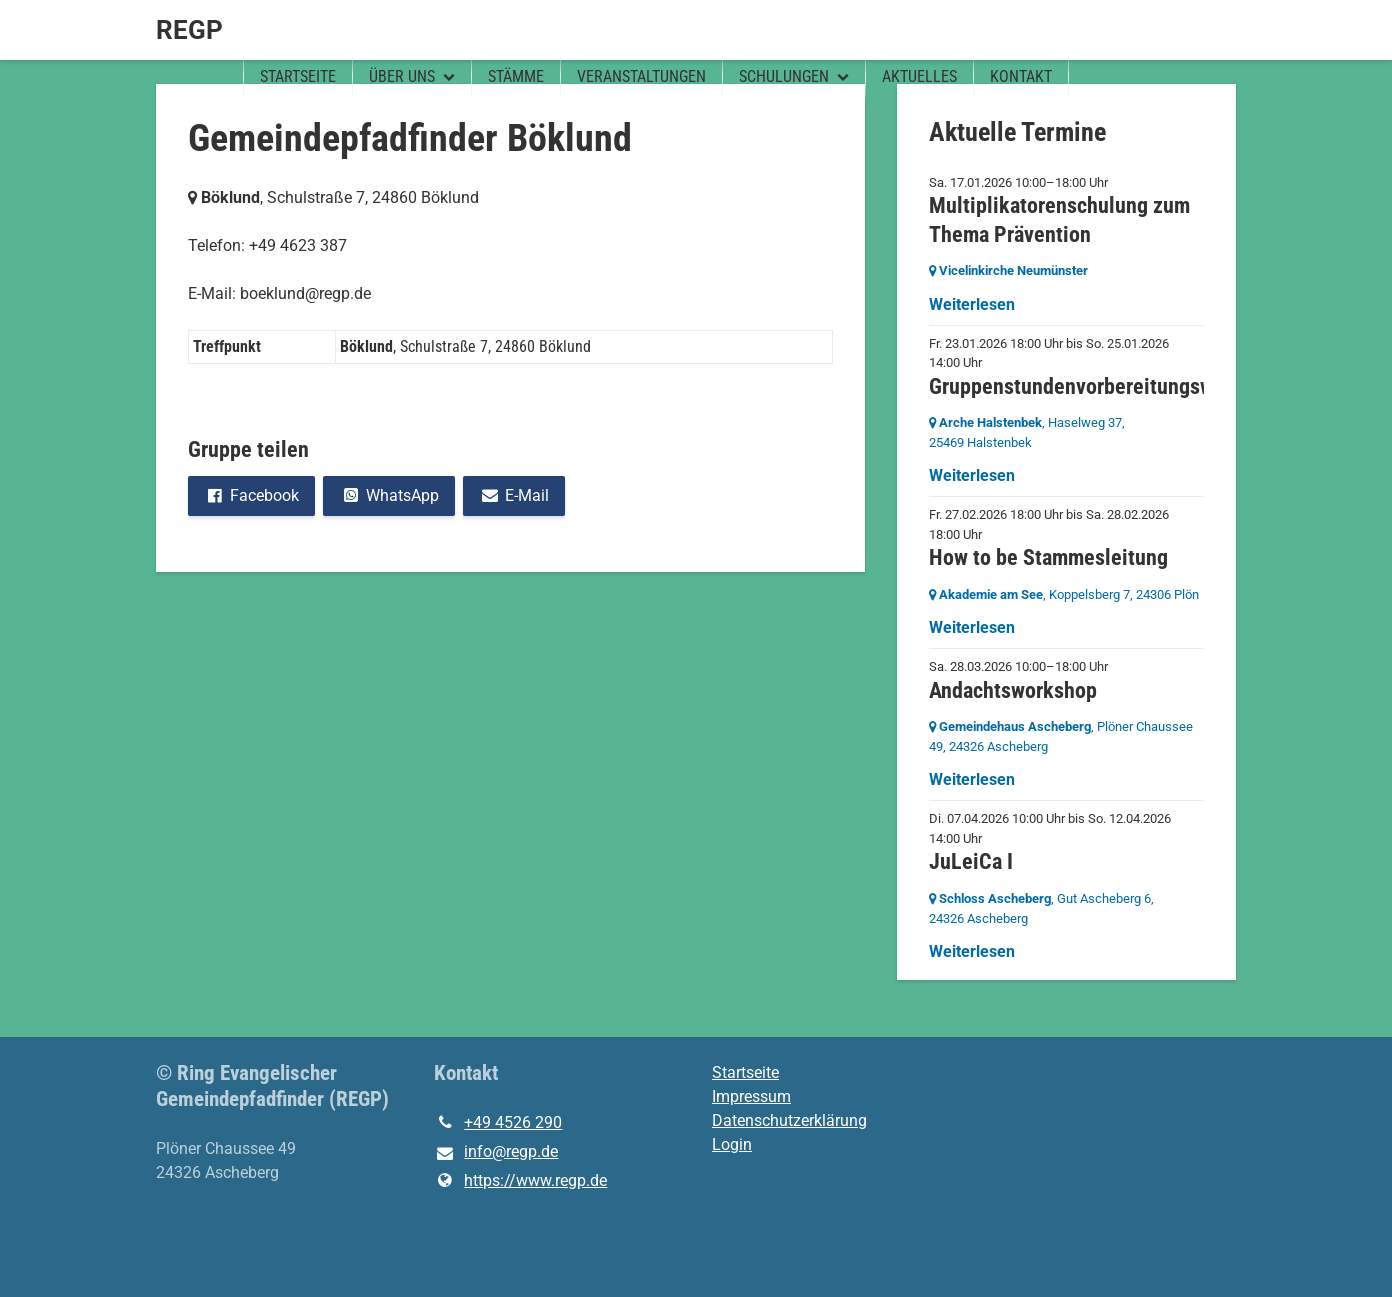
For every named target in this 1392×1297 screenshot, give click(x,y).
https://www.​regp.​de (520, 1181)
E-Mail (514, 495)
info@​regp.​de (496, 1153)
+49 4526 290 (498, 1123)
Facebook (251, 495)
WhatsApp (388, 495)
